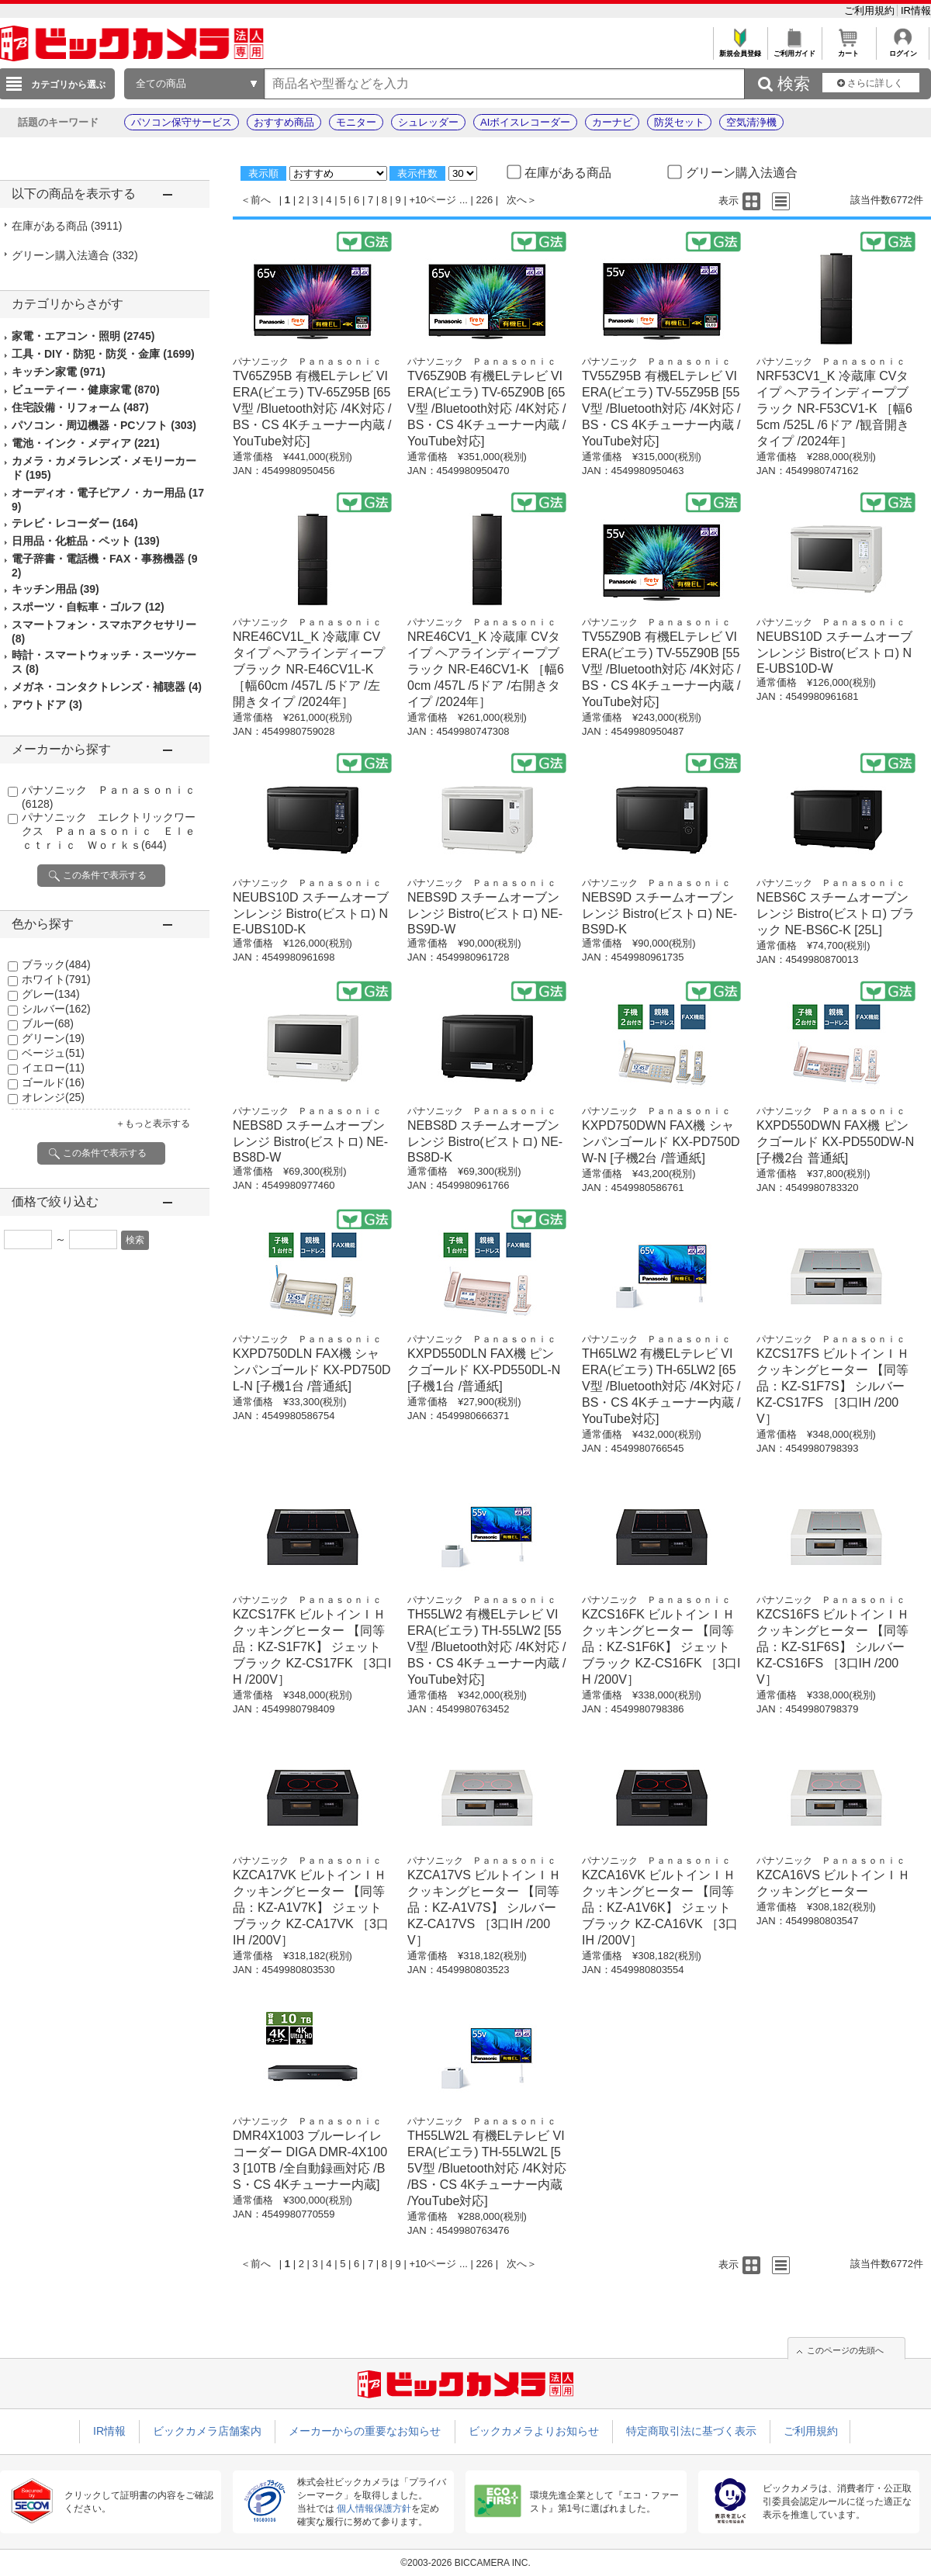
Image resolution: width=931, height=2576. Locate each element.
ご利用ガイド (794, 49)
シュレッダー (428, 122)
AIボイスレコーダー (525, 122)
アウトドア (47, 704)
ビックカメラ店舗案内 (207, 2431)
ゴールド (53, 1082)
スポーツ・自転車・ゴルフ (88, 607)
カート (848, 49)
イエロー (53, 1067)
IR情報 (916, 10)
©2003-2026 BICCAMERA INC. (465, 2562)
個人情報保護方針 (374, 2508)
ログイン (902, 49)
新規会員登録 (740, 49)
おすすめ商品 (284, 122)
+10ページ (432, 200)
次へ (517, 200)
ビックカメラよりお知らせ (534, 2431)
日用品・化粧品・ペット (86, 541)
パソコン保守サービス (181, 122)
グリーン (53, 1038)
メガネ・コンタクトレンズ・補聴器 (107, 686)
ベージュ (53, 1053)
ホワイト (56, 979)
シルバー (56, 1008)
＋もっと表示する (153, 1123)
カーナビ (612, 122)
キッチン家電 (59, 371)
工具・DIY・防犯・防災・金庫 (103, 354)
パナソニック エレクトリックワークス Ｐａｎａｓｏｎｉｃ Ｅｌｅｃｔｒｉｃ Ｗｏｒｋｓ (109, 831)
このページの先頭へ (845, 2350)
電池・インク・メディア (86, 443)
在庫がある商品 (67, 226)
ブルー (48, 1023)
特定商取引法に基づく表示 (691, 2431)
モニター (356, 122)
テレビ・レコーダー (75, 523)
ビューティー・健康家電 (86, 389)
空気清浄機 (751, 122)
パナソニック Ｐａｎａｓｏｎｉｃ (307, 361)
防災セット (679, 122)
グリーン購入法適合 (75, 255)
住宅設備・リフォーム (80, 407)
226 (484, 200)
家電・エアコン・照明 (83, 336)
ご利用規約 (871, 10)
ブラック (56, 964)
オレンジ (53, 1097)
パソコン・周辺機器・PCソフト (104, 425)
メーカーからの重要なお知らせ (365, 2431)
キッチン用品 (55, 589)
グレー (51, 994)
